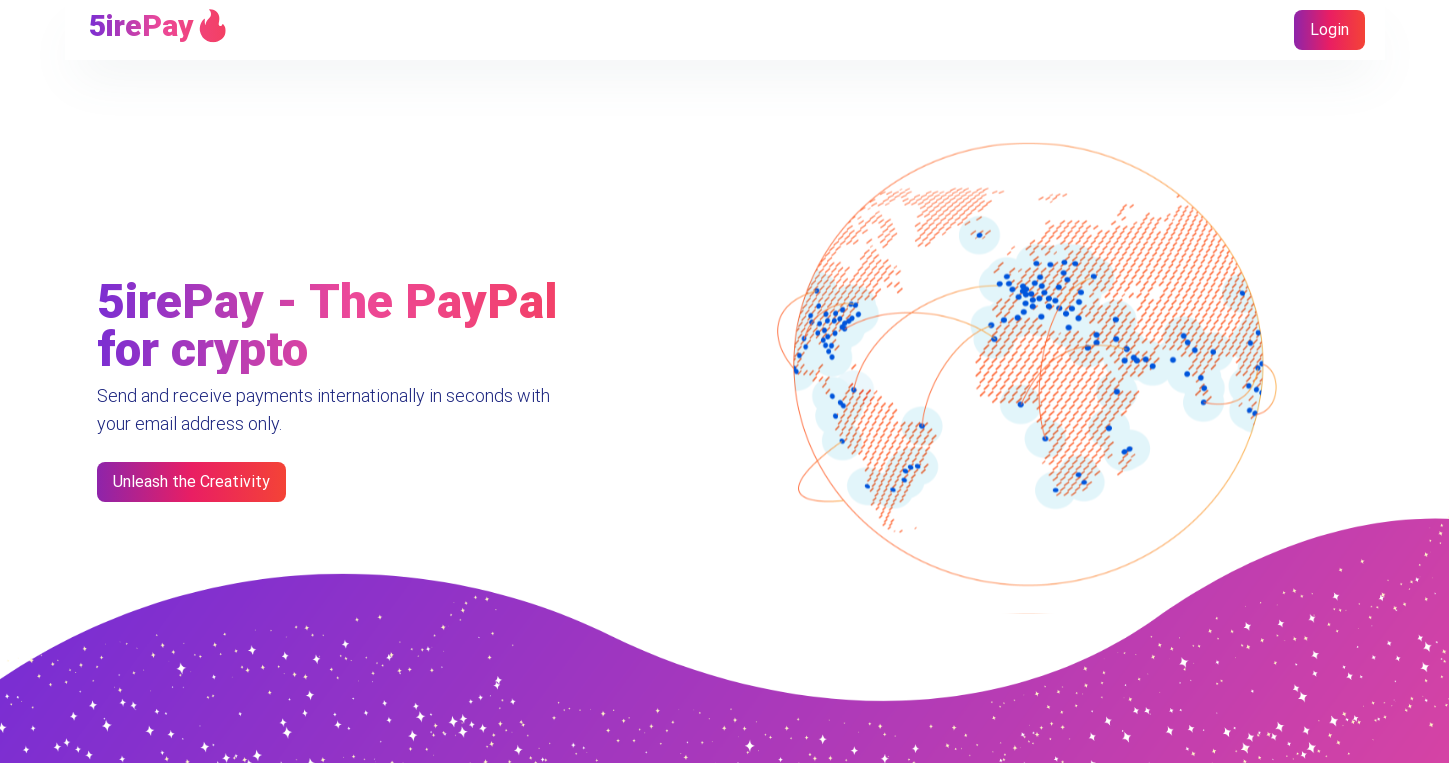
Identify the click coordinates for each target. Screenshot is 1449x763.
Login (1329, 29)
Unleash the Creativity (191, 481)
